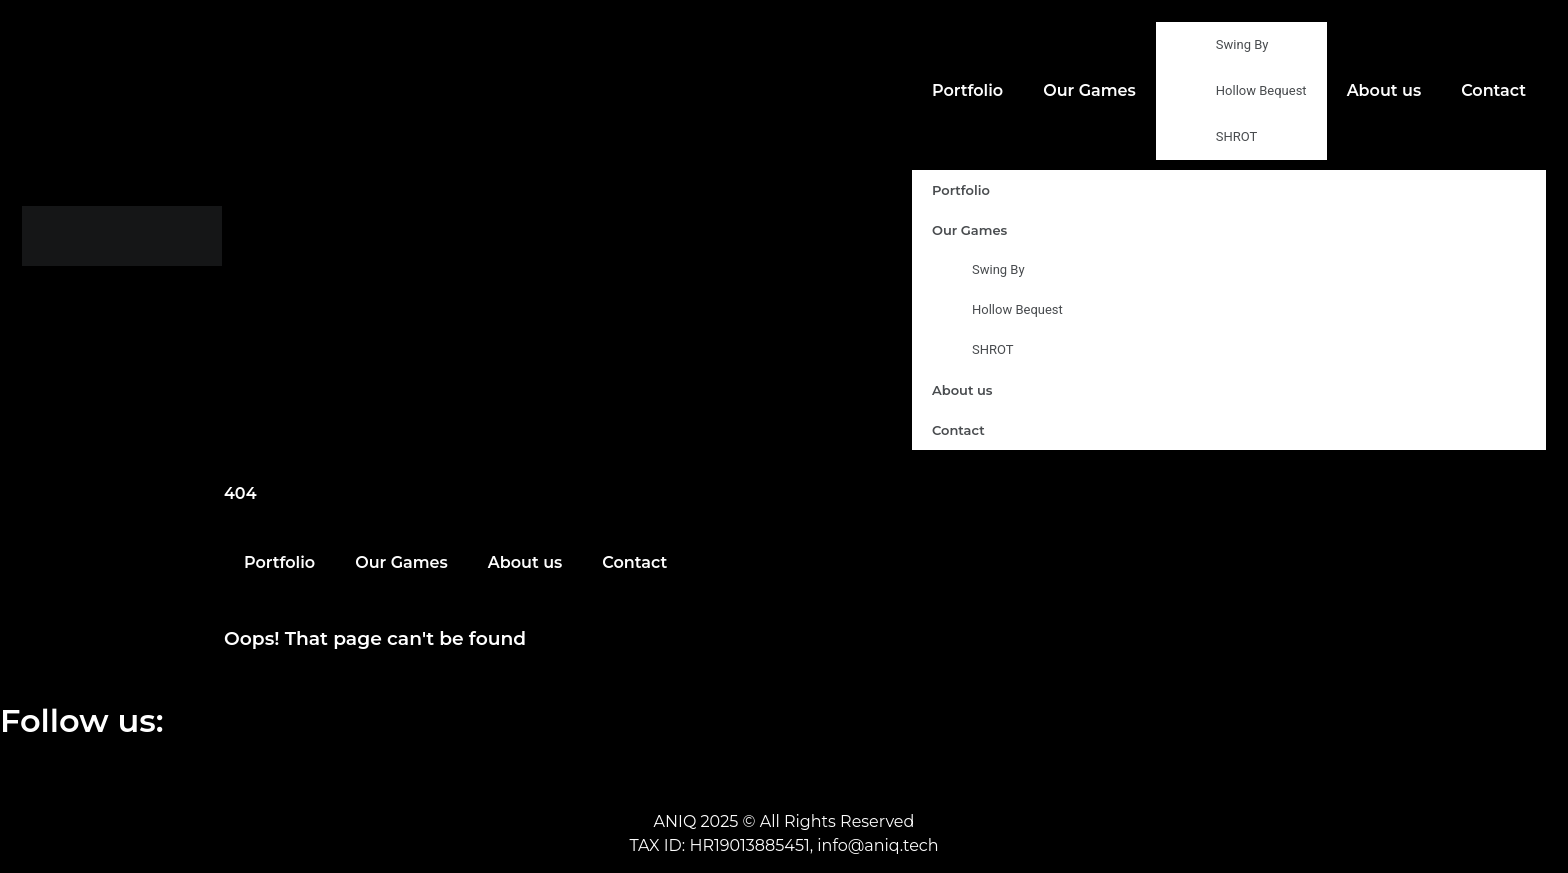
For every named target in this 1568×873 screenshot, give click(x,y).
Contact (1493, 90)
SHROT (1237, 136)
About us (1384, 90)
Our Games (1089, 90)
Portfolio (967, 90)
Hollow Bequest (1261, 90)
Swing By (1242, 44)
